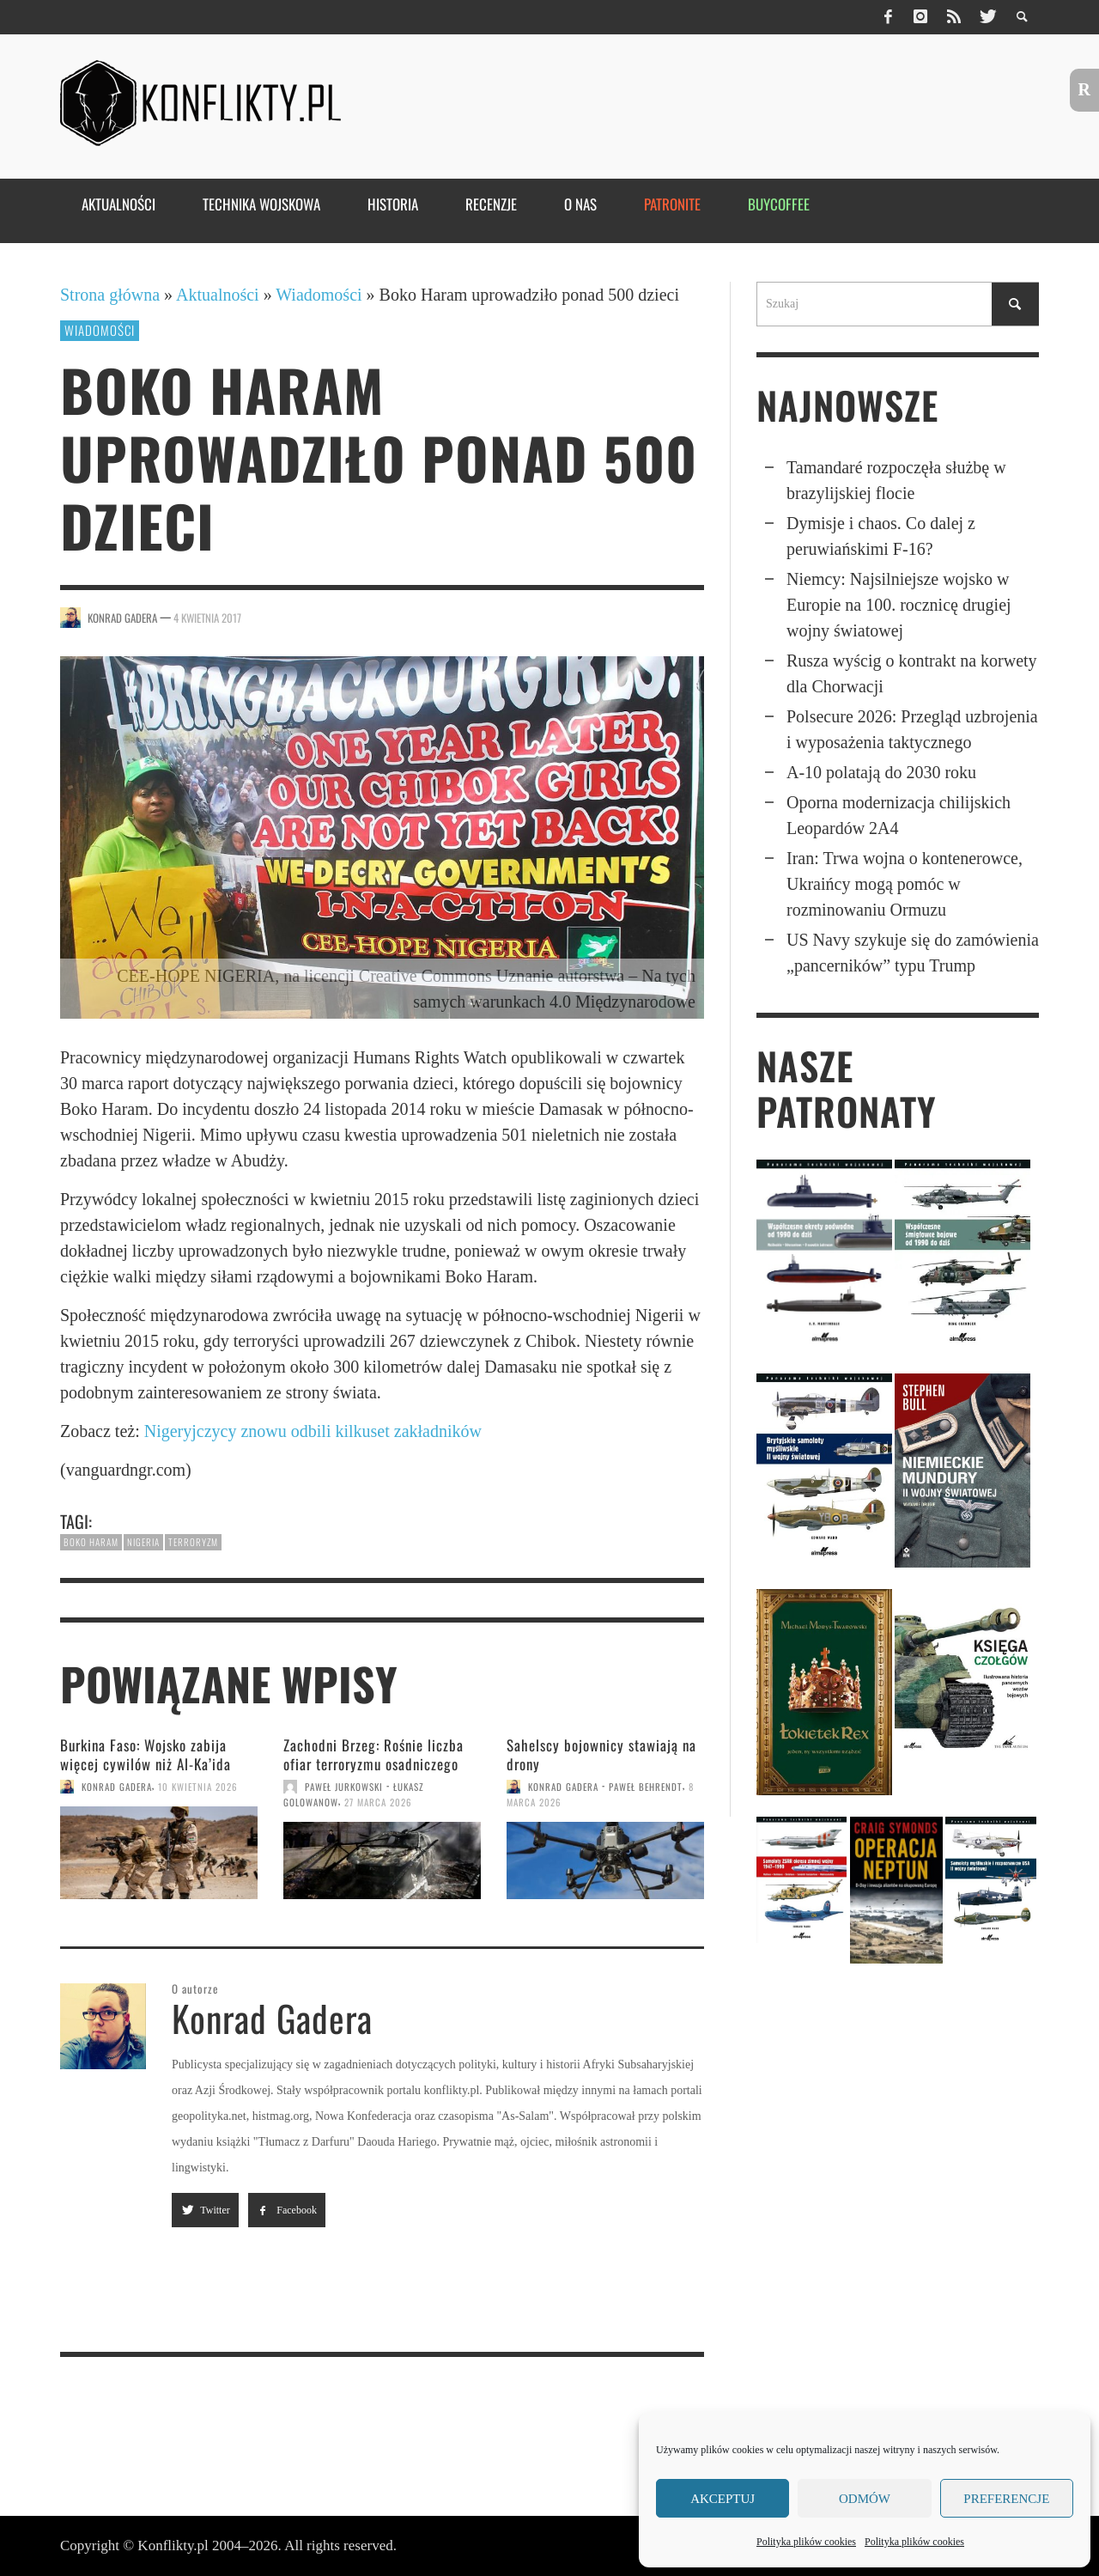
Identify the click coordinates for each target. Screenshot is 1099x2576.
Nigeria (143, 1542)
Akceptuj (722, 2499)
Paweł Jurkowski (344, 1786)
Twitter (205, 2210)
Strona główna (110, 294)
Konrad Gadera (122, 617)
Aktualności (217, 294)
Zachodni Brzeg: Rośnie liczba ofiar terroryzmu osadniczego (373, 1754)
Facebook (287, 2210)
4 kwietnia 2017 (207, 617)
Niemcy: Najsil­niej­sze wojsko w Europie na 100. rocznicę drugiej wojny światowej (898, 604)
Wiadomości (318, 294)
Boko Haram (91, 1542)
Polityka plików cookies (806, 2542)
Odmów (864, 2499)
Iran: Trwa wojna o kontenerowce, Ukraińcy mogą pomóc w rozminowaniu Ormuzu (904, 884)
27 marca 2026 (378, 1802)
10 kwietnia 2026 (198, 1786)
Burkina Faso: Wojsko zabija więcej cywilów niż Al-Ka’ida (145, 1754)
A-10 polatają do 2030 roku (881, 772)
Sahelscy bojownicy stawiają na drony (601, 1754)
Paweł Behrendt (646, 1786)
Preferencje (1006, 2499)
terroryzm (193, 1542)
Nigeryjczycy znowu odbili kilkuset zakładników (313, 1431)
